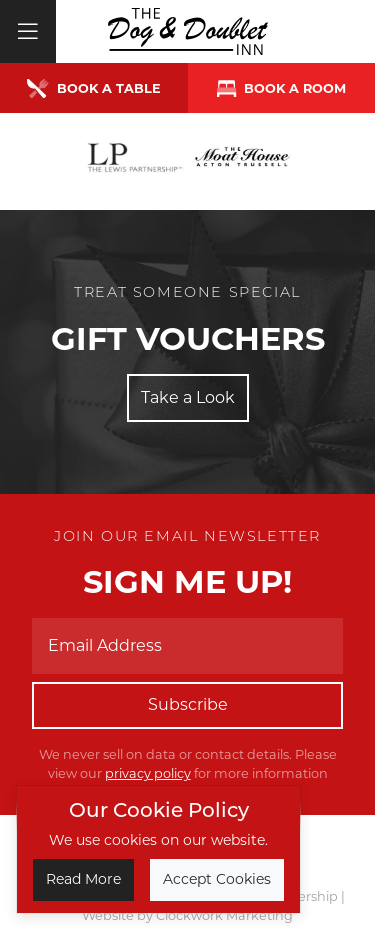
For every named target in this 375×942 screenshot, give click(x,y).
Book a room (281, 88)
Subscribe (188, 704)
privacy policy (148, 773)
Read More (83, 879)
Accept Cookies (217, 879)
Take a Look (188, 397)
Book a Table (94, 88)
